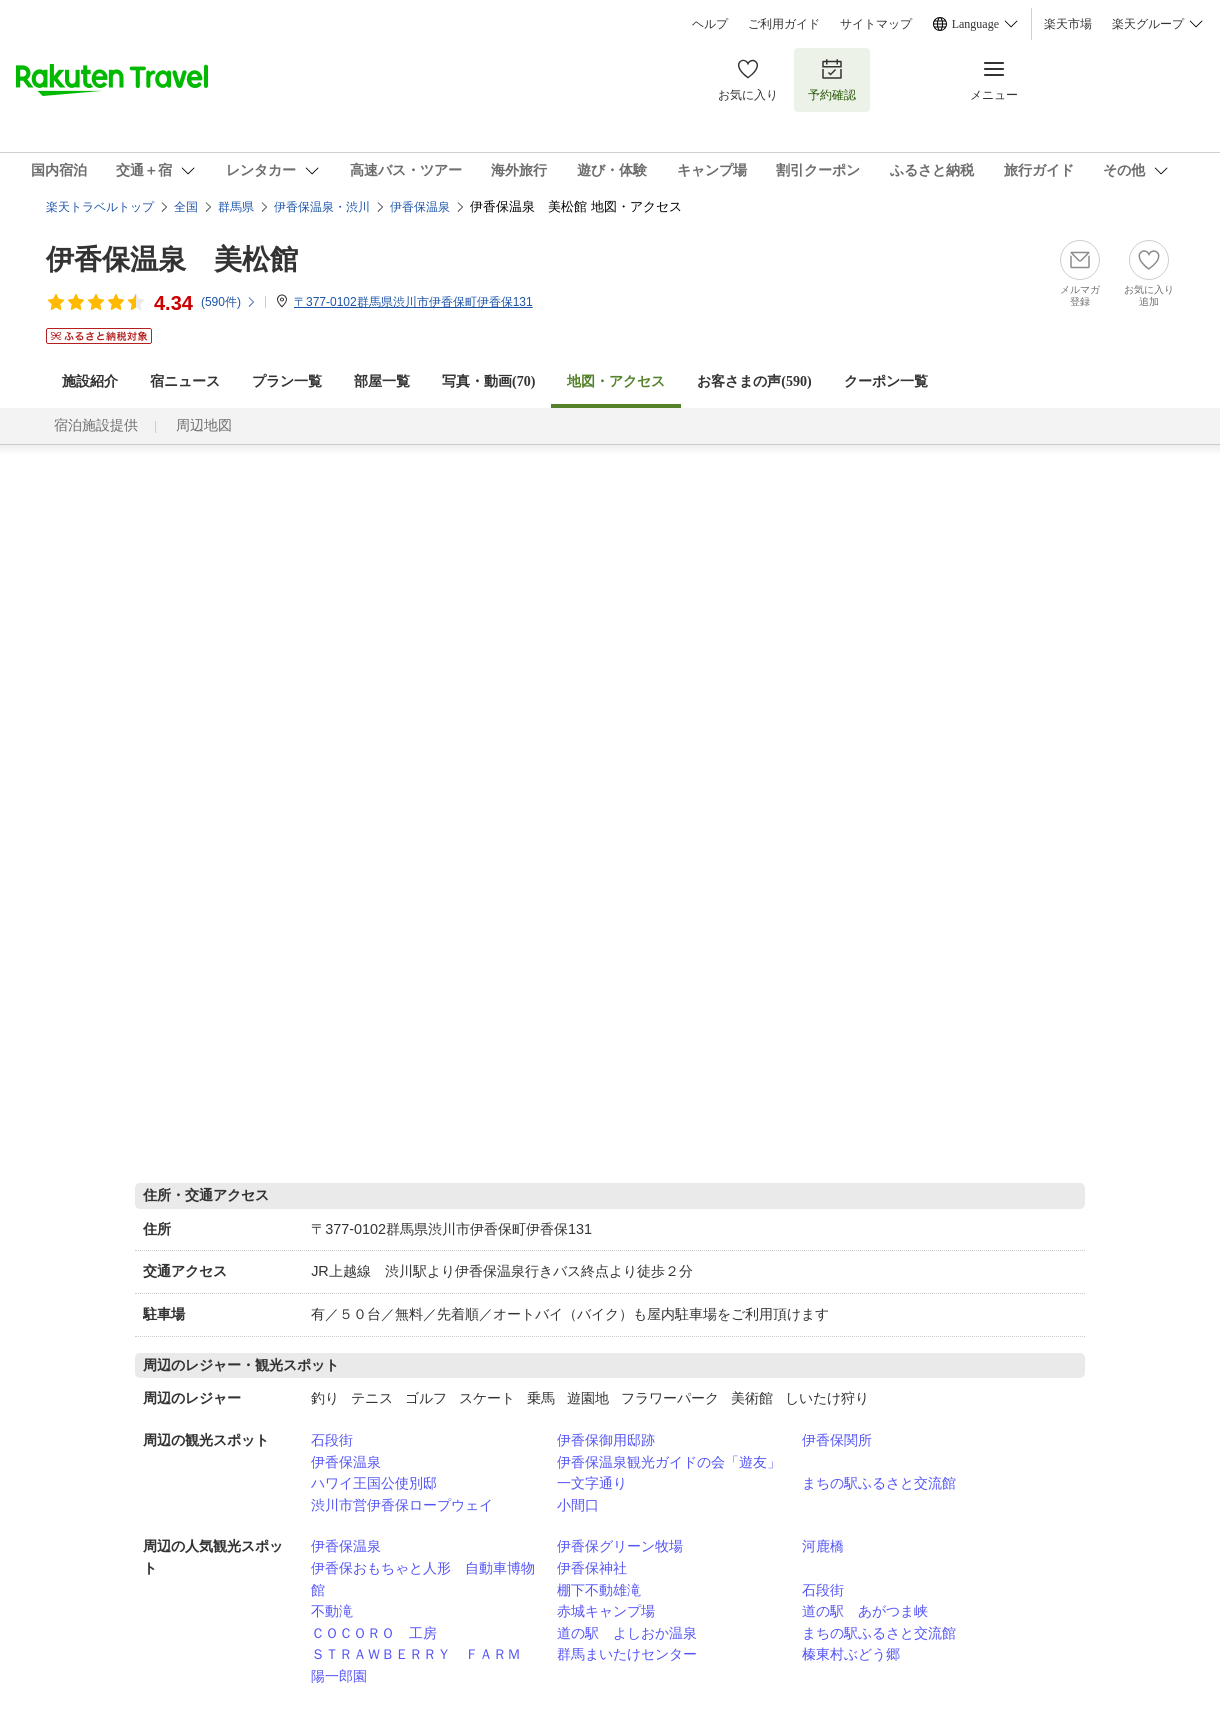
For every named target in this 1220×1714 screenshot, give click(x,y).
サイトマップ (876, 24)
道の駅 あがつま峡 (865, 1611)
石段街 (332, 1440)
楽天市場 (1068, 24)
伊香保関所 (837, 1440)
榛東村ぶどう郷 (851, 1654)
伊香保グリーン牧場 (620, 1546)
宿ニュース (185, 381)
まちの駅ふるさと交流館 (879, 1483)
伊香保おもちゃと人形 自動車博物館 (423, 1579)
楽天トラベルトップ (100, 207)
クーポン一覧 (886, 381)
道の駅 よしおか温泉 (627, 1633)
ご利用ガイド (784, 24)
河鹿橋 (823, 1546)
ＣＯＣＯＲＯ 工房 (374, 1633)
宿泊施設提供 (96, 425)
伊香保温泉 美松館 (172, 259)
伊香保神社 (592, 1568)
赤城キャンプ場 (606, 1611)
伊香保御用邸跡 (606, 1440)
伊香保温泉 (346, 1462)
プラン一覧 (287, 381)
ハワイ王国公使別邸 (374, 1483)
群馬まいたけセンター (627, 1654)
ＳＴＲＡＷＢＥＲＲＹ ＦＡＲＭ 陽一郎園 (423, 1665)
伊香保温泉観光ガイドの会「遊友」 (669, 1462)
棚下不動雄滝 (599, 1590)
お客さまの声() (754, 381)
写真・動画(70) (488, 381)
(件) (229, 302)
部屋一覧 (382, 381)
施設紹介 (90, 381)
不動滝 (332, 1611)
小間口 (578, 1505)
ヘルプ (710, 24)
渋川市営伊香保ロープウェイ (402, 1505)
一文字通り (592, 1483)
